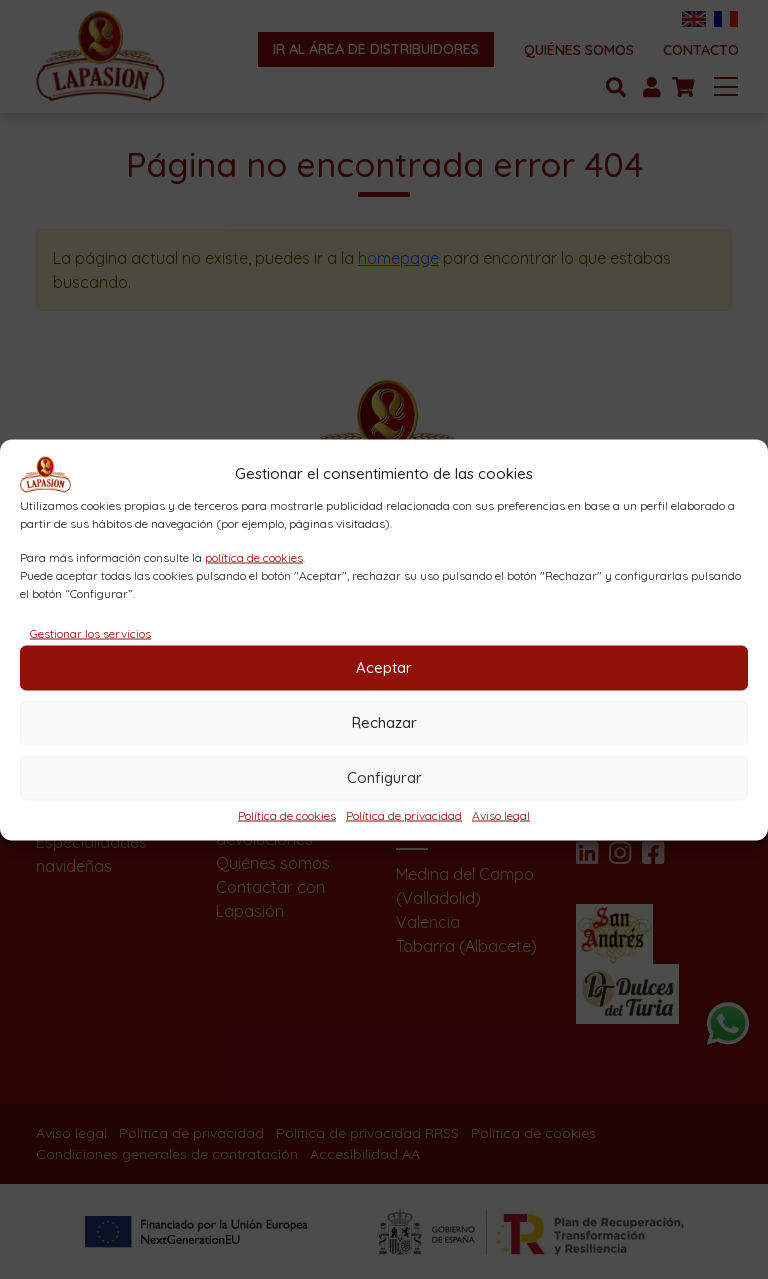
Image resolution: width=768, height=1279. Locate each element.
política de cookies (254, 556)
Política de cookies (287, 814)
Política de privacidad (404, 814)
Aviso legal (501, 814)
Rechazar (384, 722)
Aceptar (384, 667)
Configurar (384, 777)
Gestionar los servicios (90, 632)
